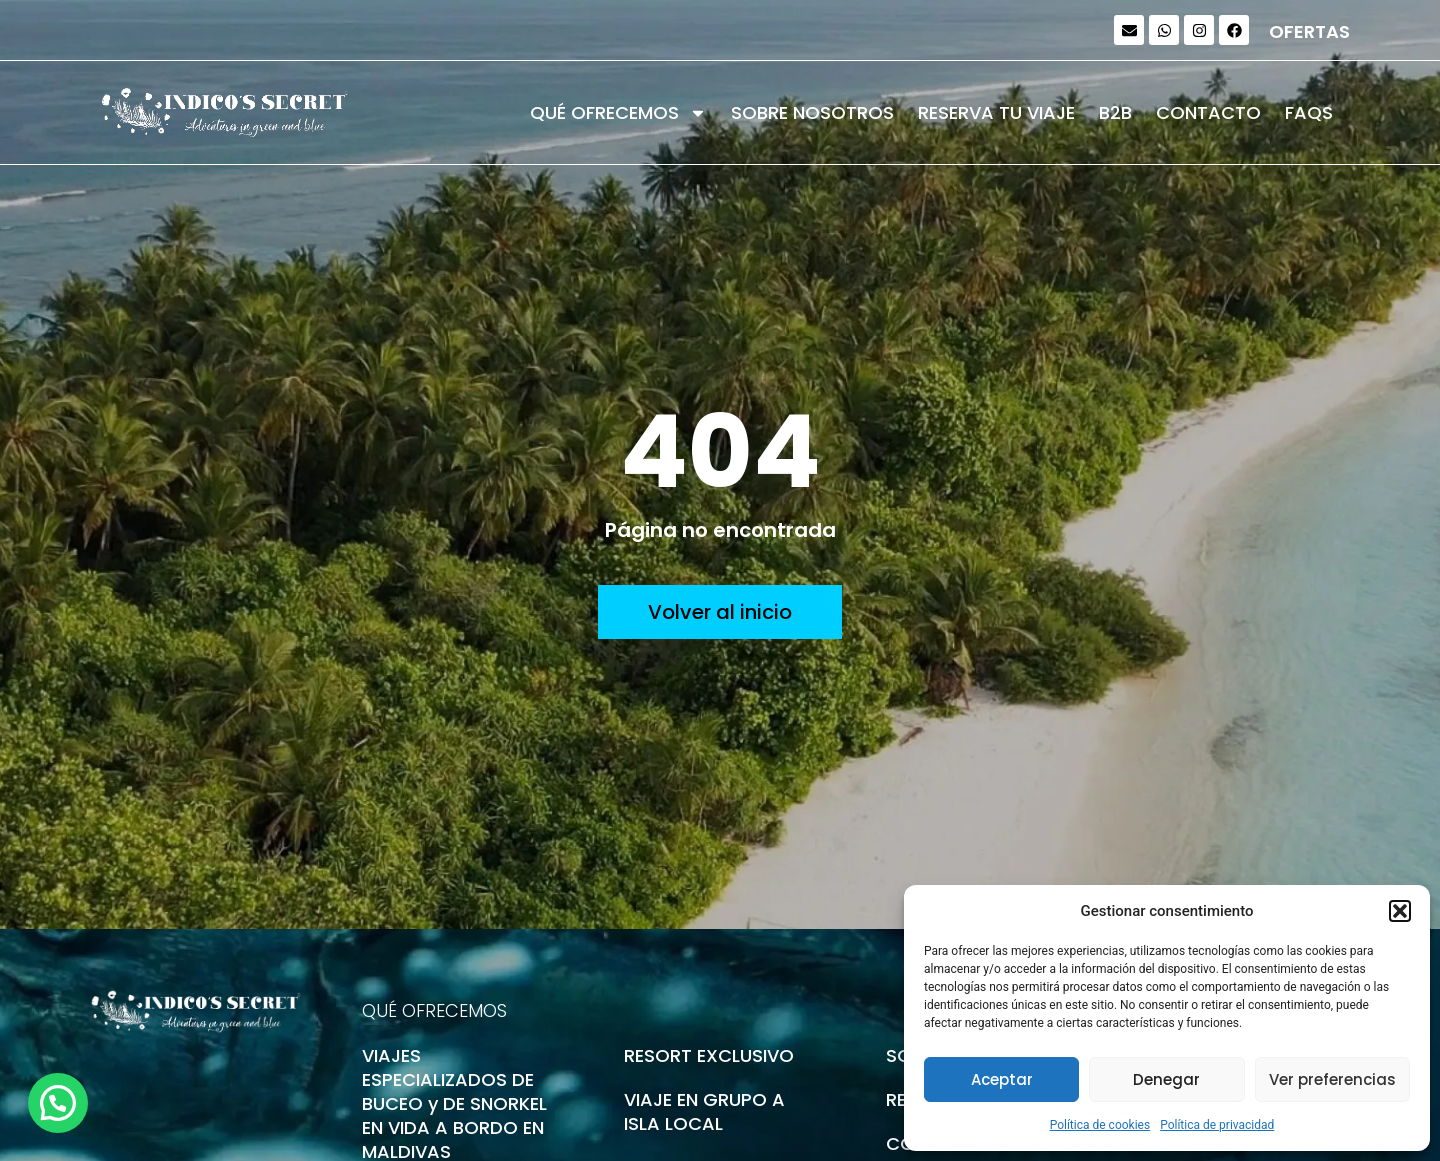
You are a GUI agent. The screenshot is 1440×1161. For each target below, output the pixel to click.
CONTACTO (1208, 112)
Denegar (1166, 1079)
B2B (1115, 112)
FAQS (1309, 112)
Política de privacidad (1217, 1125)
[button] (1400, 911)
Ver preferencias (1332, 1079)
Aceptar (1002, 1079)
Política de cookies (1100, 1125)
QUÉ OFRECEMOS (618, 113)
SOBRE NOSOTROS (812, 112)
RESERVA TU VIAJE (996, 112)
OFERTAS (1309, 31)
